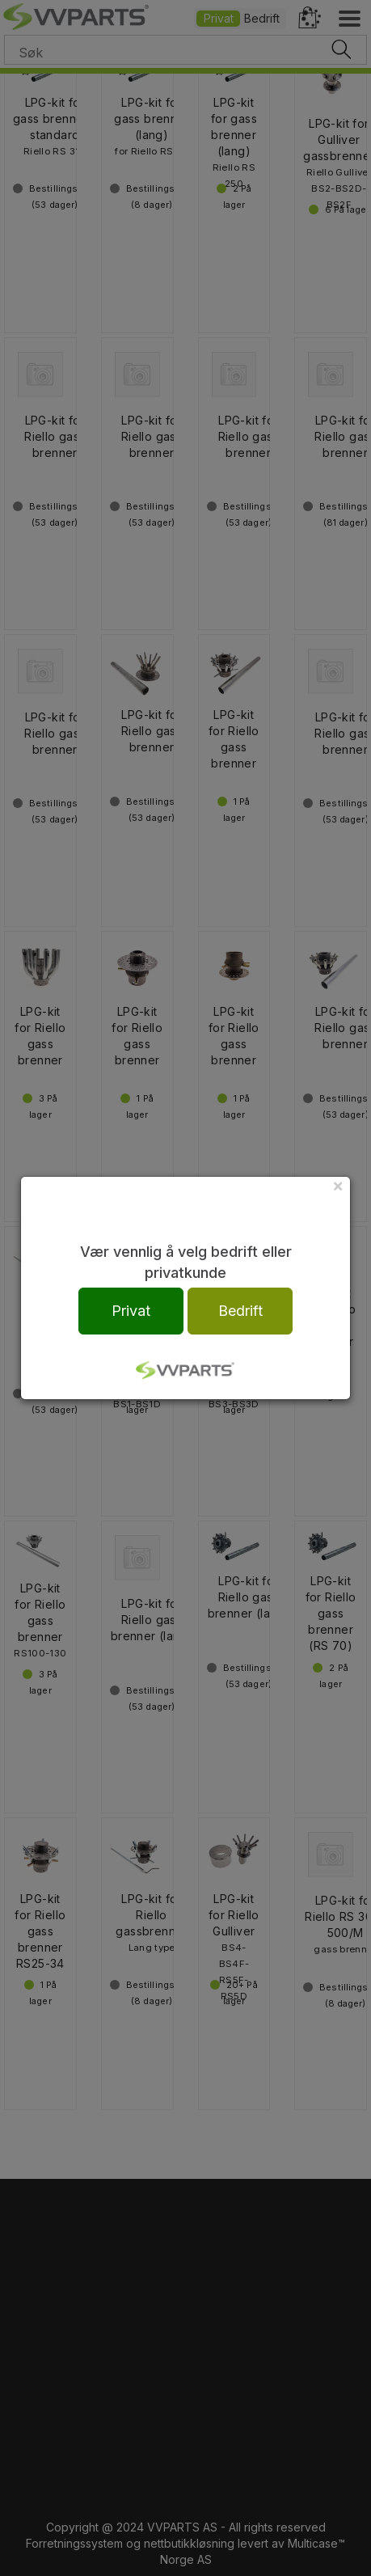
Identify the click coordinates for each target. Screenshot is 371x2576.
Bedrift (240, 1310)
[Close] (338, 1185)
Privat (131, 1310)
